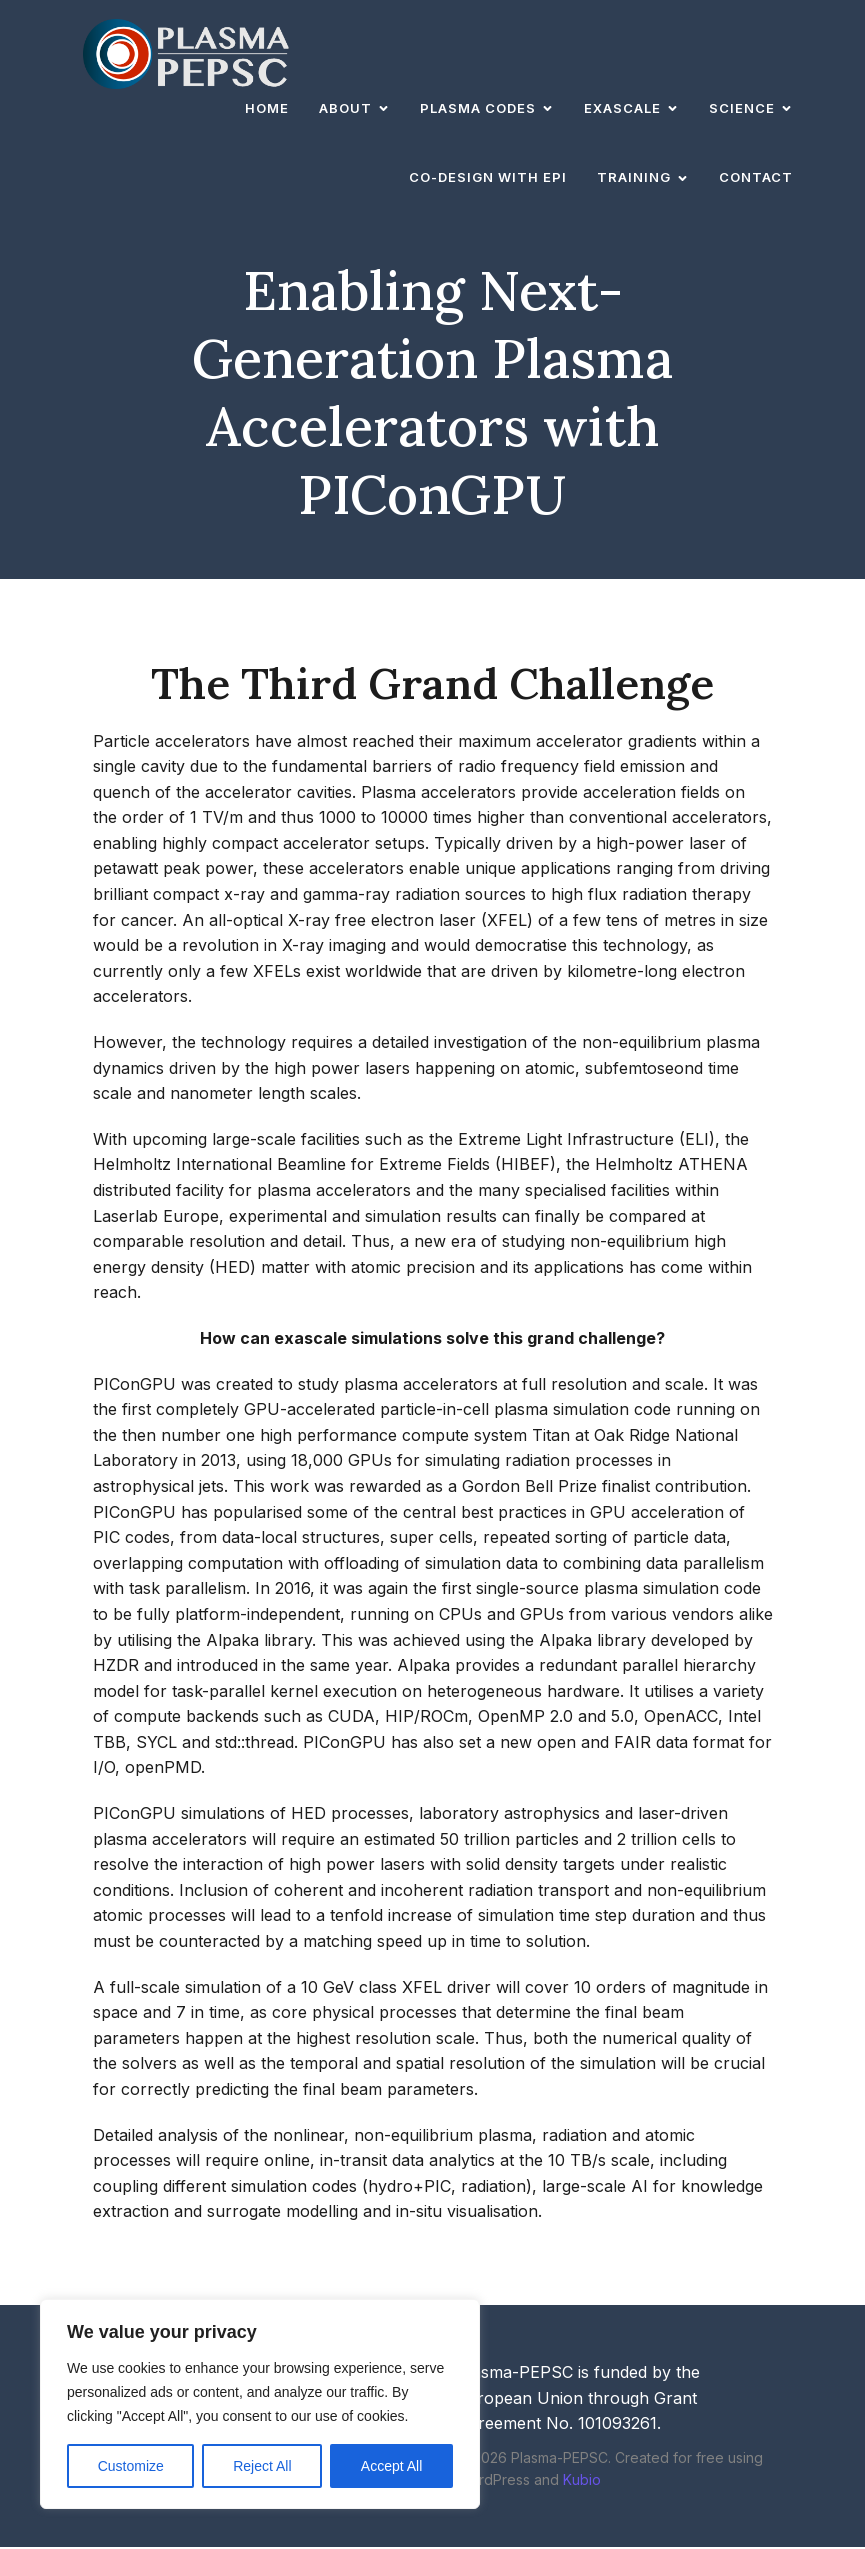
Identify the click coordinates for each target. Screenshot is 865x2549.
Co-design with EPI (488, 178)
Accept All (391, 2466)
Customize (131, 2466)
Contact (756, 178)
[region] (260, 2404)
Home (267, 109)
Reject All (262, 2466)
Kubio (582, 2481)
